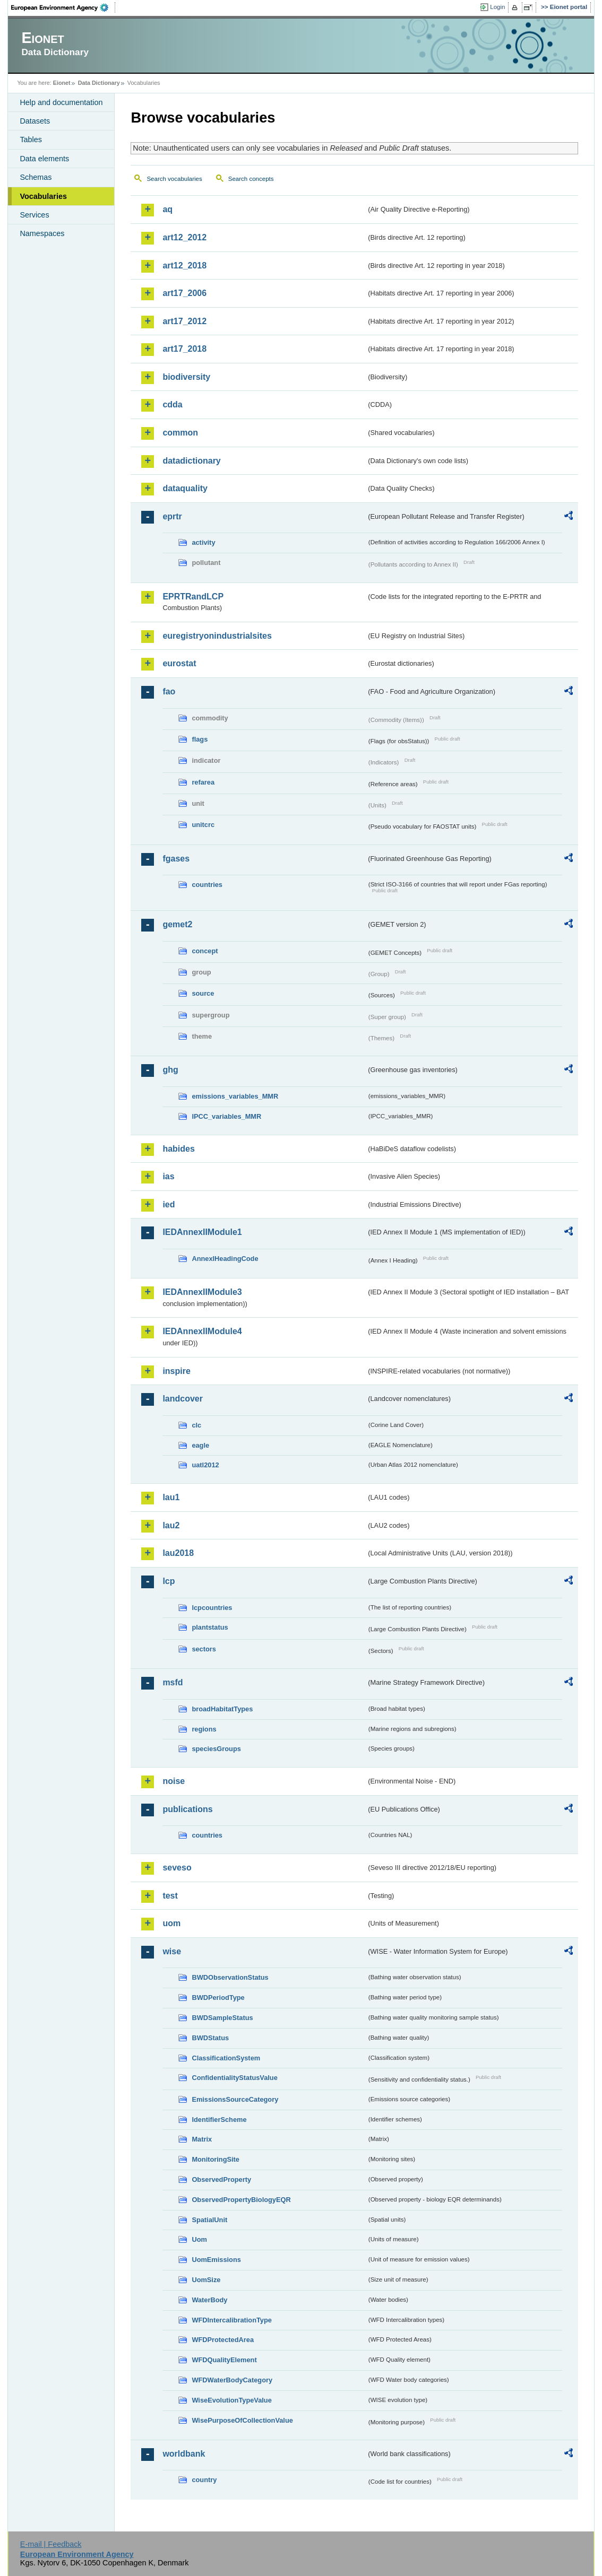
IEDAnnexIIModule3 (202, 1291)
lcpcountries (212, 1608)
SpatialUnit (209, 2220)
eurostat (179, 663)
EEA (63, 7)
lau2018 (178, 1552)
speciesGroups (216, 1749)
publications (187, 1809)
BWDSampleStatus (222, 2018)
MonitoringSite (215, 2159)
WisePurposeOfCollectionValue (242, 2420)
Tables (31, 139)
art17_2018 (184, 348)
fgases (176, 858)
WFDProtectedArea (223, 2340)
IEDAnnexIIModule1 (202, 1232)
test (169, 1895)
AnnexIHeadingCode (225, 1259)
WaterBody (209, 2300)
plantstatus (210, 1627)
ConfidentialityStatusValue (234, 2078)
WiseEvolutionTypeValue (231, 2400)
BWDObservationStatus (230, 1977)
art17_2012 (184, 321)
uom (171, 1923)
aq (167, 209)
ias (168, 1176)
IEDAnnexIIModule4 (202, 1331)
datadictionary (191, 460)
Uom (199, 2239)
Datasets (35, 121)
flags (200, 739)
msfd (172, 1682)
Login (497, 7)
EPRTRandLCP (192, 596)
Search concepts (251, 179)
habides (178, 1148)
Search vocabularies (174, 179)
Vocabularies (43, 196)
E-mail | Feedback (51, 2544)
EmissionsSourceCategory (235, 2099)
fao (168, 691)
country (204, 2480)
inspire (176, 1371)
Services (34, 215)
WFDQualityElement (224, 2360)
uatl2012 (205, 1465)
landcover (182, 1398)
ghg (170, 1069)
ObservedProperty (221, 2179)
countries (207, 885)
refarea (203, 782)
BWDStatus (210, 2038)
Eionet (62, 83)
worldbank (183, 2453)
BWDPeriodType (218, 1997)
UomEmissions (216, 2260)
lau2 (170, 1525)
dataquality (184, 488)
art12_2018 (184, 265)
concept (205, 951)
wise (171, 1951)
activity (203, 542)
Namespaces (42, 233)
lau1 (170, 1497)
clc (196, 1425)
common (180, 432)
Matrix (202, 2139)
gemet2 (177, 924)
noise (173, 1781)
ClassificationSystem (226, 2058)
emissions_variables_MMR (235, 1096)
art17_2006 (184, 293)
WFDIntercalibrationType (232, 2320)
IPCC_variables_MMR (226, 1116)
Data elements (44, 158)
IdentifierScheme (219, 2120)
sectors (204, 1649)
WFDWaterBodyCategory (232, 2380)
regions (204, 1729)
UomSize (206, 2280)
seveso (176, 1867)
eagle (200, 1445)
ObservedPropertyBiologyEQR (241, 2200)
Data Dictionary (99, 83)
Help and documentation (61, 102)
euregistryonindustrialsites (216, 635)
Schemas (35, 177)
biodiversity (186, 376)
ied (168, 1204)
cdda (172, 404)
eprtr (172, 516)
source (203, 993)
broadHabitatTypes (222, 1709)
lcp (168, 1581)
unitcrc (203, 825)
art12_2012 (184, 237)
